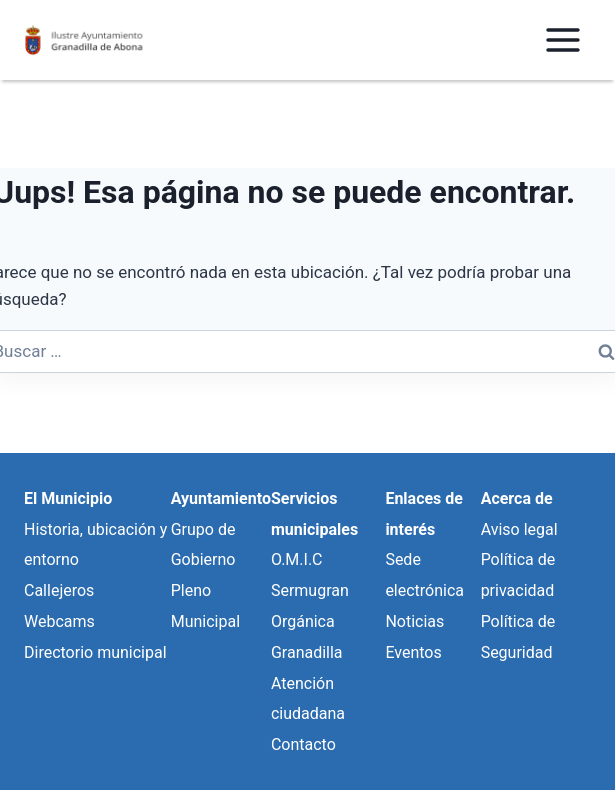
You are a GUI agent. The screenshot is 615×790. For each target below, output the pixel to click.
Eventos (413, 652)
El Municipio (68, 498)
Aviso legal (519, 529)
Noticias (414, 621)
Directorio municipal (95, 652)
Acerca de (517, 498)
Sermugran (310, 590)
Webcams (59, 621)
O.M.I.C (297, 559)
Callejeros (59, 590)
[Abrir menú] (562, 39)
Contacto (303, 744)
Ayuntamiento (221, 498)
